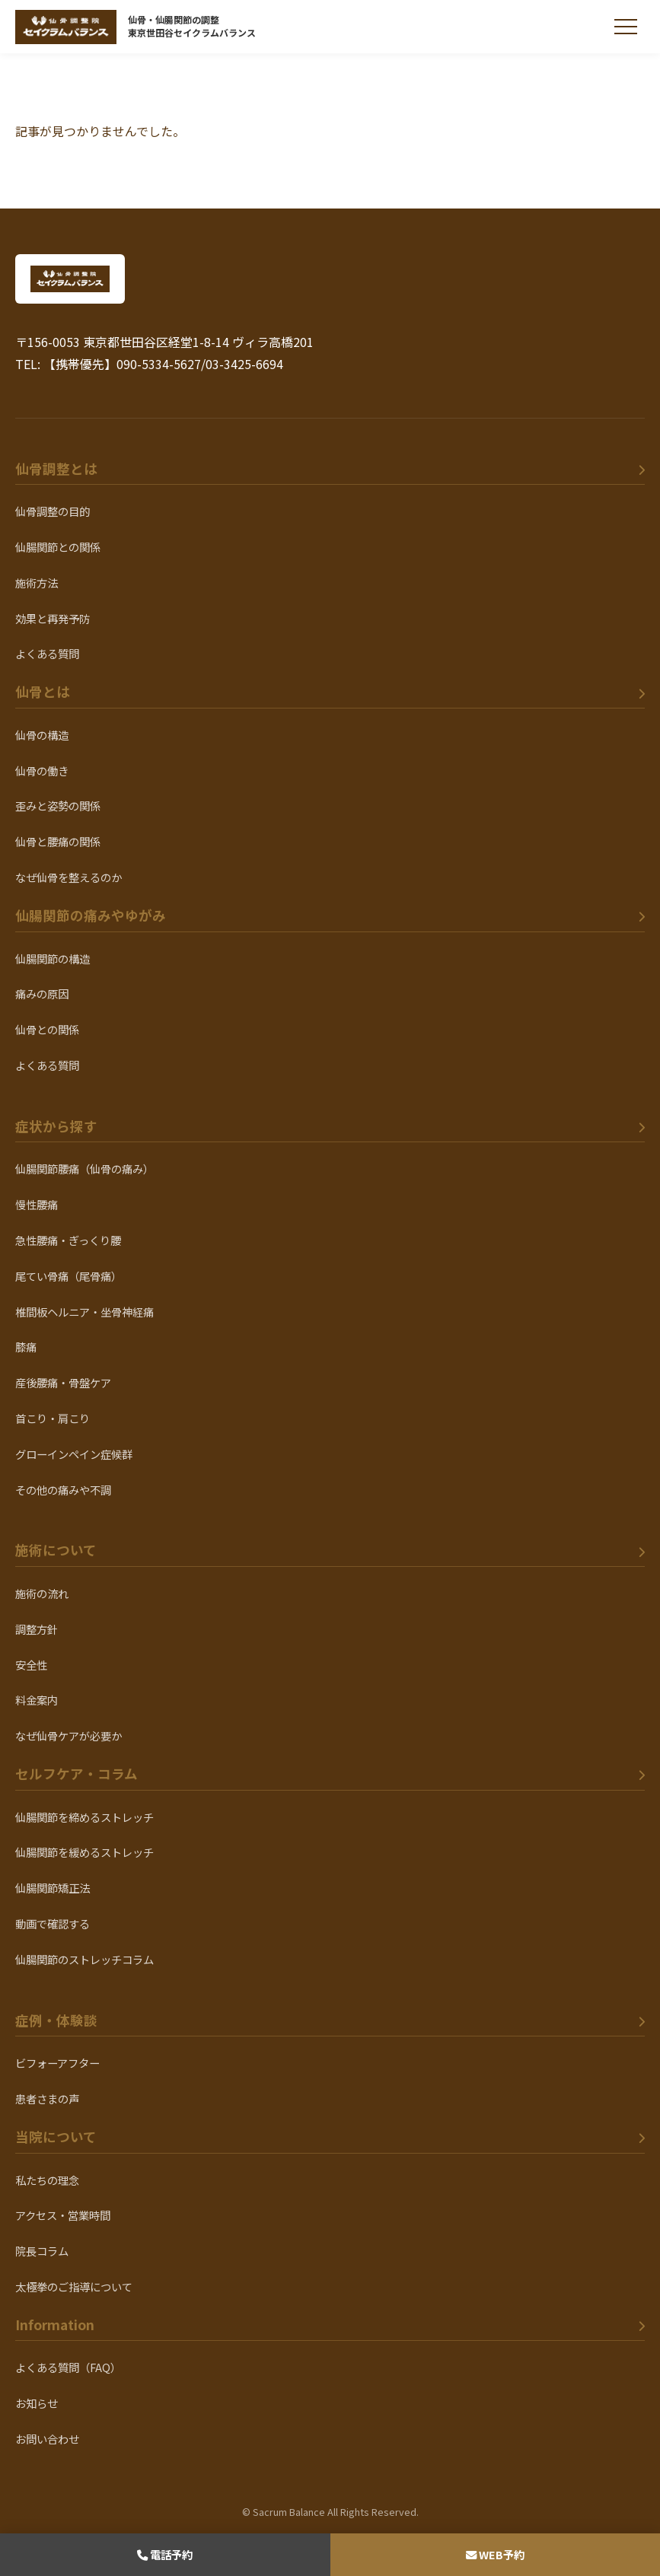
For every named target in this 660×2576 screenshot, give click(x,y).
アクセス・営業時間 (62, 2215)
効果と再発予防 (52, 618)
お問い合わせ (47, 2439)
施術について (56, 1549)
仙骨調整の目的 (52, 511)
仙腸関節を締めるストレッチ (84, 1817)
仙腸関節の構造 (52, 958)
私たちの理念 (47, 2180)
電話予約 (165, 2554)
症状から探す (56, 1125)
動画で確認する (52, 1923)
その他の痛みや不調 (63, 1490)
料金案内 (36, 1700)
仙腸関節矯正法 (52, 1888)
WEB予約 (495, 2554)
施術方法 (36, 583)
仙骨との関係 (47, 1029)
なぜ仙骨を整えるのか (68, 877)
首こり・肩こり (52, 1418)
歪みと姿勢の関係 (57, 806)
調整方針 (36, 1629)
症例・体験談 (56, 2020)
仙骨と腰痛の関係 (57, 841)
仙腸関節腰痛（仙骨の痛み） (84, 1169)
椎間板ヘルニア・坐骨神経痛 (84, 1312)
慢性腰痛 (36, 1204)
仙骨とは (42, 691)
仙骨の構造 (42, 735)
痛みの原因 (42, 993)
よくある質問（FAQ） (68, 2367)
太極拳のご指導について (73, 2286)
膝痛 (26, 1347)
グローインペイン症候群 (73, 1454)
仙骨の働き (42, 771)
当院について (56, 2136)
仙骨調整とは (56, 468)
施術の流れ (42, 1593)
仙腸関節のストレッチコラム (84, 1959)
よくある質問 (47, 653)
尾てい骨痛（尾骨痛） (68, 1276)
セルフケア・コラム (76, 1773)
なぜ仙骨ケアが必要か (68, 1735)
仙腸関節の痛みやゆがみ (90, 915)
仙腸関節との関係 (57, 547)
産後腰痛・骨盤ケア (63, 1382)
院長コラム (42, 2251)
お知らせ (36, 2403)
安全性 (31, 1665)
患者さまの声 (47, 2098)
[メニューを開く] (626, 27)
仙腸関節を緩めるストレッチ (84, 1852)
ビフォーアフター (57, 2063)
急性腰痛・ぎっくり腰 (68, 1240)
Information (54, 2324)
